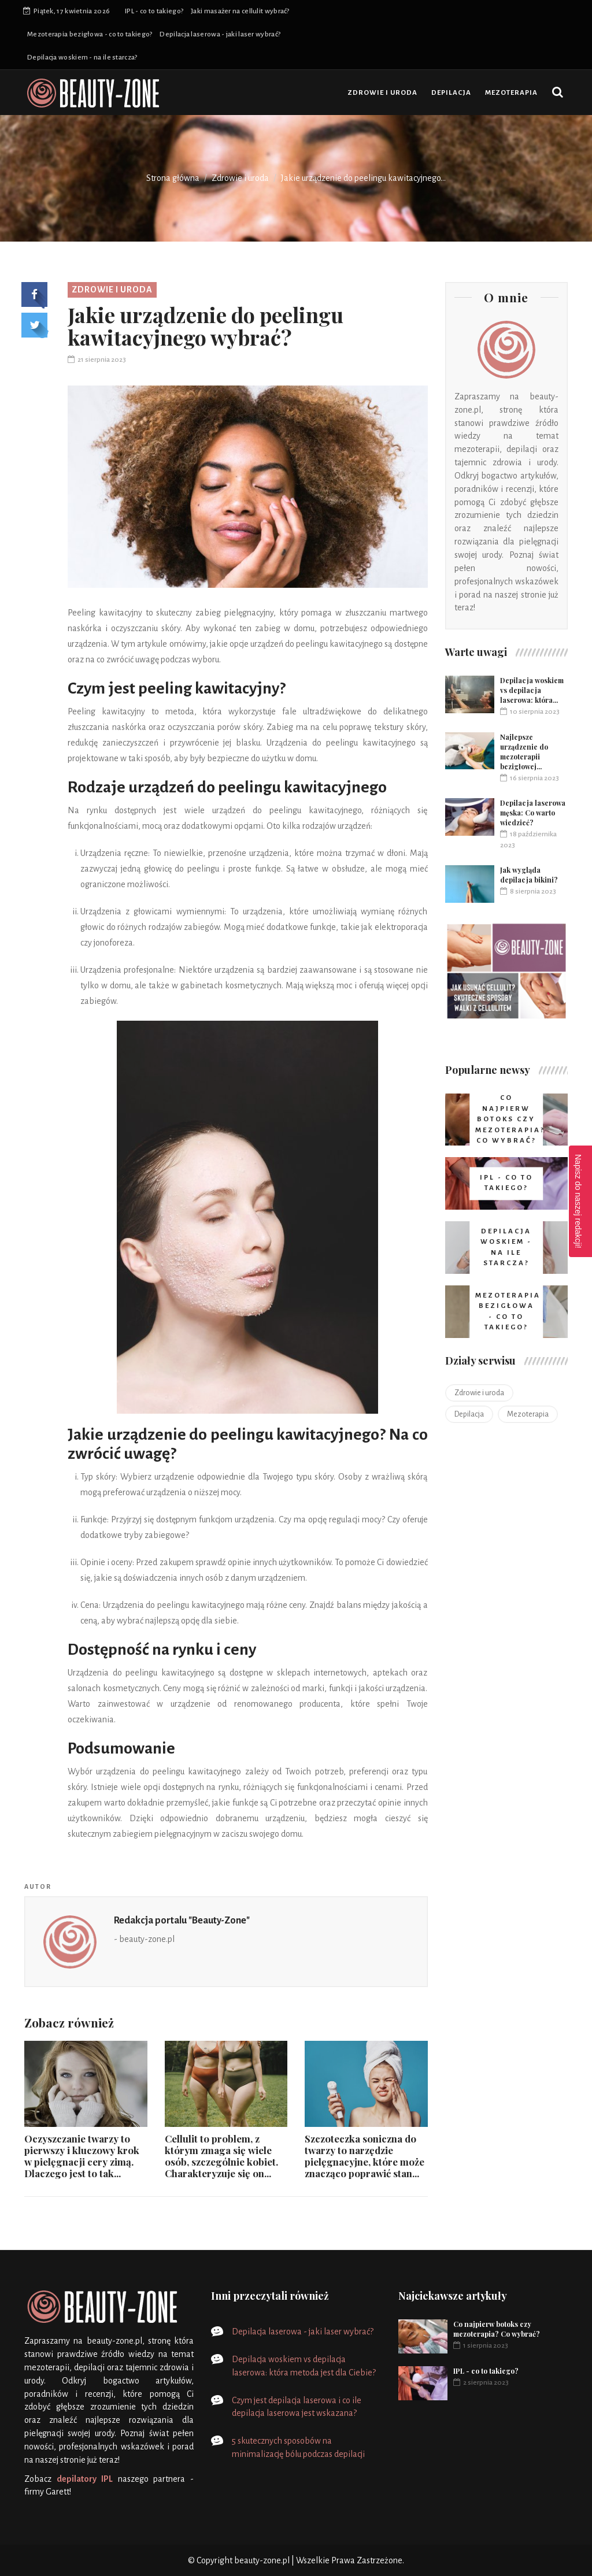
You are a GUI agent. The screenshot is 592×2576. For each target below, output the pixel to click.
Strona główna (172, 178)
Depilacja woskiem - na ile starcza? (82, 57)
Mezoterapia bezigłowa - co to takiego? (89, 34)
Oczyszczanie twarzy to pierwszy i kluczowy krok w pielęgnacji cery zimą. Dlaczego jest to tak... (81, 2156)
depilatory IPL (85, 2479)
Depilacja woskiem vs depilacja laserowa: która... (532, 690)
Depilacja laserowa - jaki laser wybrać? (220, 34)
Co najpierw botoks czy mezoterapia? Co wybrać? (496, 2328)
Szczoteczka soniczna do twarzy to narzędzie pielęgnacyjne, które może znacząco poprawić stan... (364, 2156)
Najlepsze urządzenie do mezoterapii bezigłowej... (524, 751)
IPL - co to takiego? (154, 11)
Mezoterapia (511, 93)
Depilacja (451, 93)
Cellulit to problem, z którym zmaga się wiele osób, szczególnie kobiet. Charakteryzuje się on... (221, 2156)
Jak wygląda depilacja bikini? (529, 874)
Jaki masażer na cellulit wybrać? (240, 11)
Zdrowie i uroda (382, 93)
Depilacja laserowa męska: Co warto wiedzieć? (532, 812)
